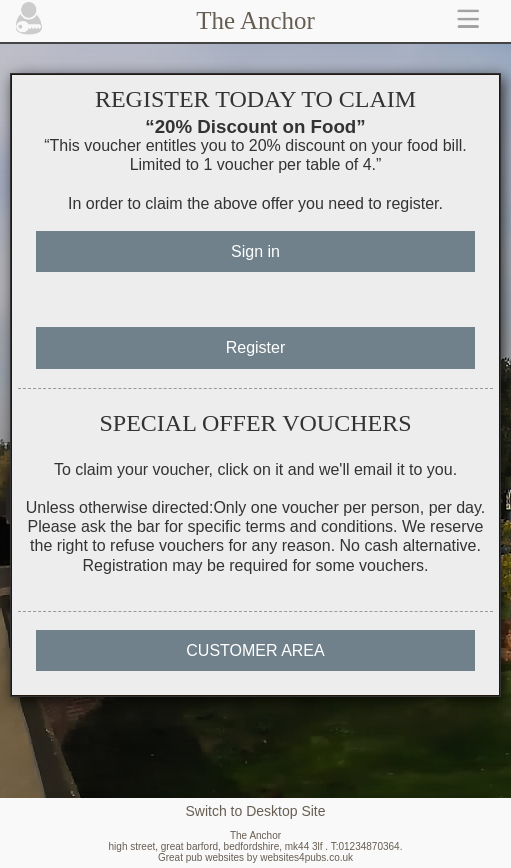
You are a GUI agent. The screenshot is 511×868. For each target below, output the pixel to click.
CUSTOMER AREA (255, 650)
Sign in (255, 251)
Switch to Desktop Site (255, 811)
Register (256, 347)
